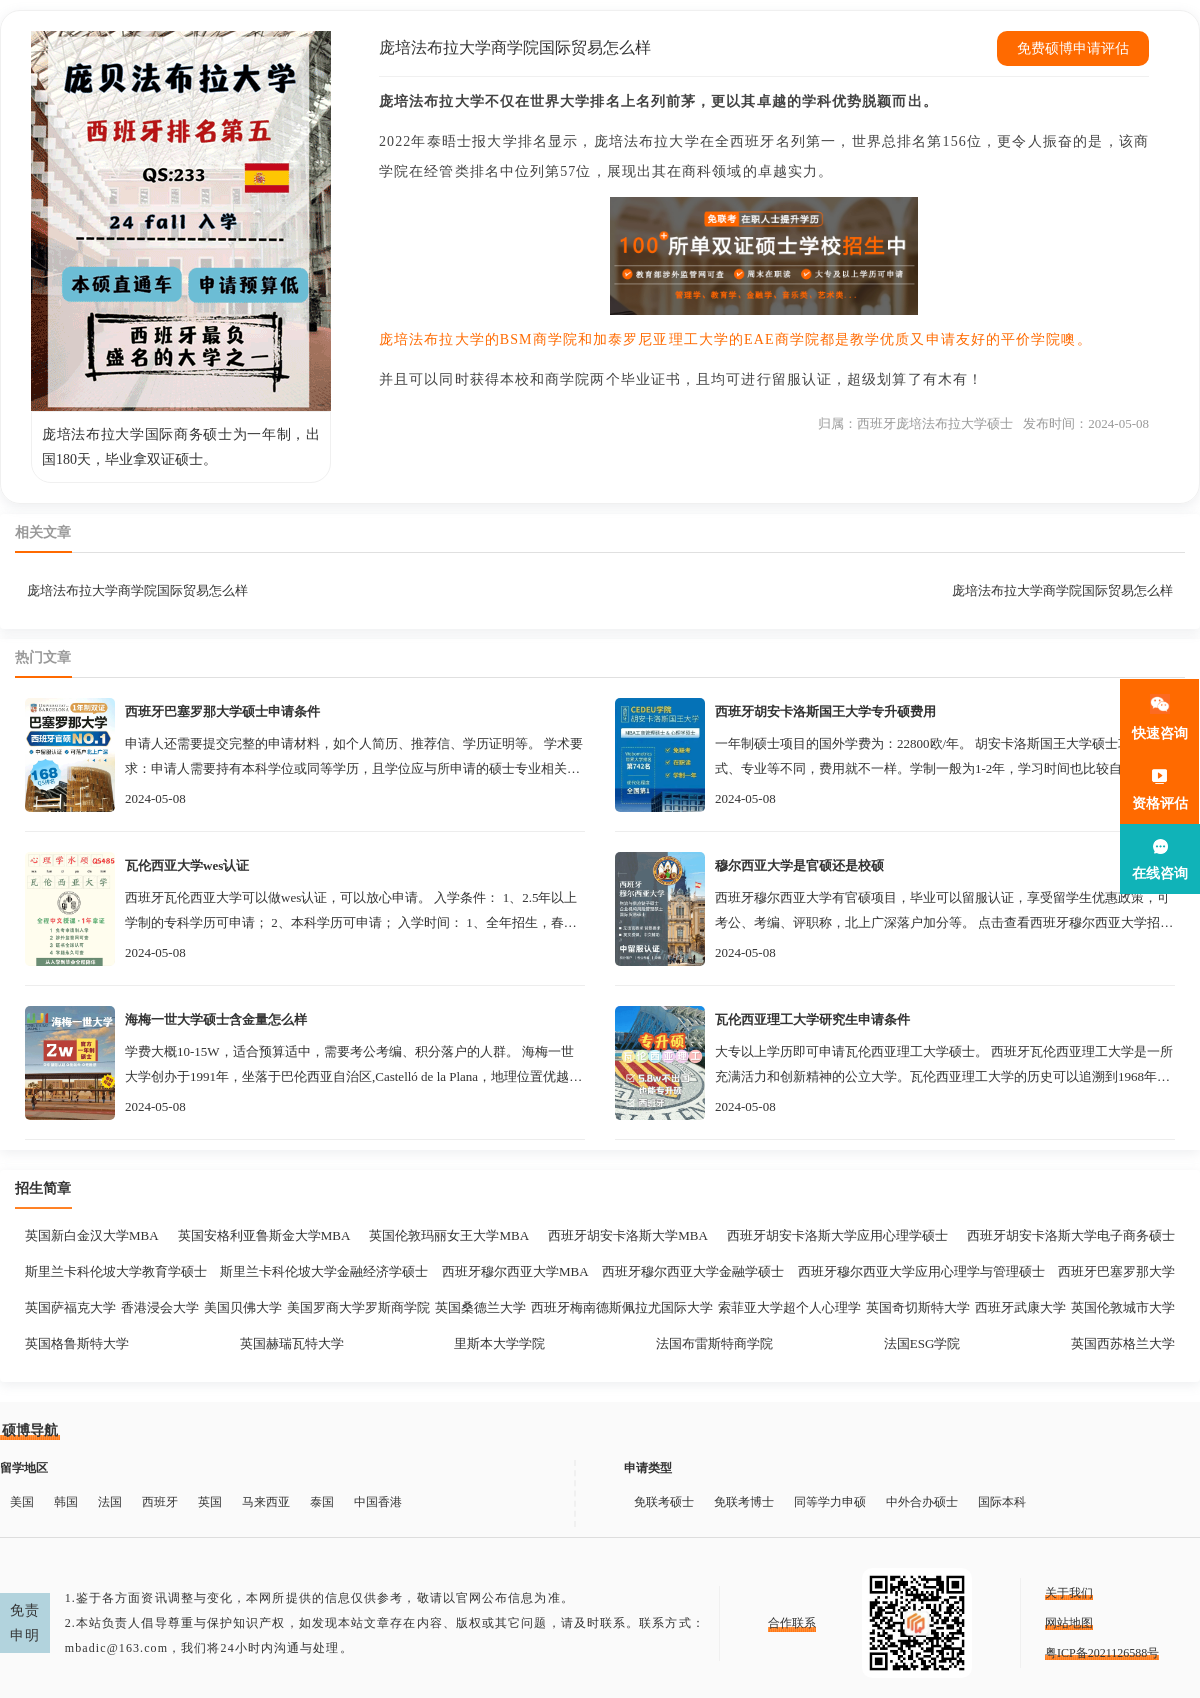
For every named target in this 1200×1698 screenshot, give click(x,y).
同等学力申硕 (830, 1502)
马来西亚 (266, 1502)
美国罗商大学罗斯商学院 (358, 1307)
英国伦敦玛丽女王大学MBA (449, 1235)
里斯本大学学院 (499, 1343)
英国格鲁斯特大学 (77, 1343)
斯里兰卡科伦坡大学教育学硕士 (116, 1271)
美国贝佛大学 (243, 1307)
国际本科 (1002, 1502)
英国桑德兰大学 (480, 1307)
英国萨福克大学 (70, 1307)
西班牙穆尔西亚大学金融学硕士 (693, 1271)
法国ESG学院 (922, 1343)
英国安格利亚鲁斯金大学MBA (264, 1235)
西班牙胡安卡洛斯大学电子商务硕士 (1071, 1235)
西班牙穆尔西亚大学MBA (515, 1271)
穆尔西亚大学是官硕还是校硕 (799, 865)
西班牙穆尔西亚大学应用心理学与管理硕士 (921, 1271)
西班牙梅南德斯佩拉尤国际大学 (622, 1307)
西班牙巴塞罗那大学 (1116, 1271)
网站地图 (1069, 1623)
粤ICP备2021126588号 (1102, 1653)
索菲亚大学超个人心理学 (789, 1307)
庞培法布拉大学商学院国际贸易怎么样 (137, 590)
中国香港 (378, 1502)
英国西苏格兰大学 (1123, 1343)
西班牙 (160, 1502)
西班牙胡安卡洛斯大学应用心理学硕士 (837, 1235)
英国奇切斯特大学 (918, 1307)
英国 (210, 1502)
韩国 (66, 1502)
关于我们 (1069, 1593)
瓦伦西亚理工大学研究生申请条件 (812, 1019)
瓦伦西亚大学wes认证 (187, 865)
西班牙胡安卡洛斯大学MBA (628, 1235)
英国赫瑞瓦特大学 (292, 1343)
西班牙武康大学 (1020, 1307)
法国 (110, 1502)
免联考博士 (744, 1502)
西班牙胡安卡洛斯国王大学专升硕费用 (825, 711)
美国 (22, 1502)
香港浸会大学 (160, 1307)
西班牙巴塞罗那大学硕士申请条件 (222, 711)
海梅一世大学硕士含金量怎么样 (216, 1019)
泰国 (322, 1502)
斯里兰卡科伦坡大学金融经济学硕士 (324, 1271)
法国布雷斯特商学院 (714, 1343)
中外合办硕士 (922, 1502)
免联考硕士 (664, 1502)
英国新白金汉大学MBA (92, 1235)
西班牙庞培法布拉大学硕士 (935, 423)
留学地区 (24, 1468)
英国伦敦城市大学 (1123, 1307)
